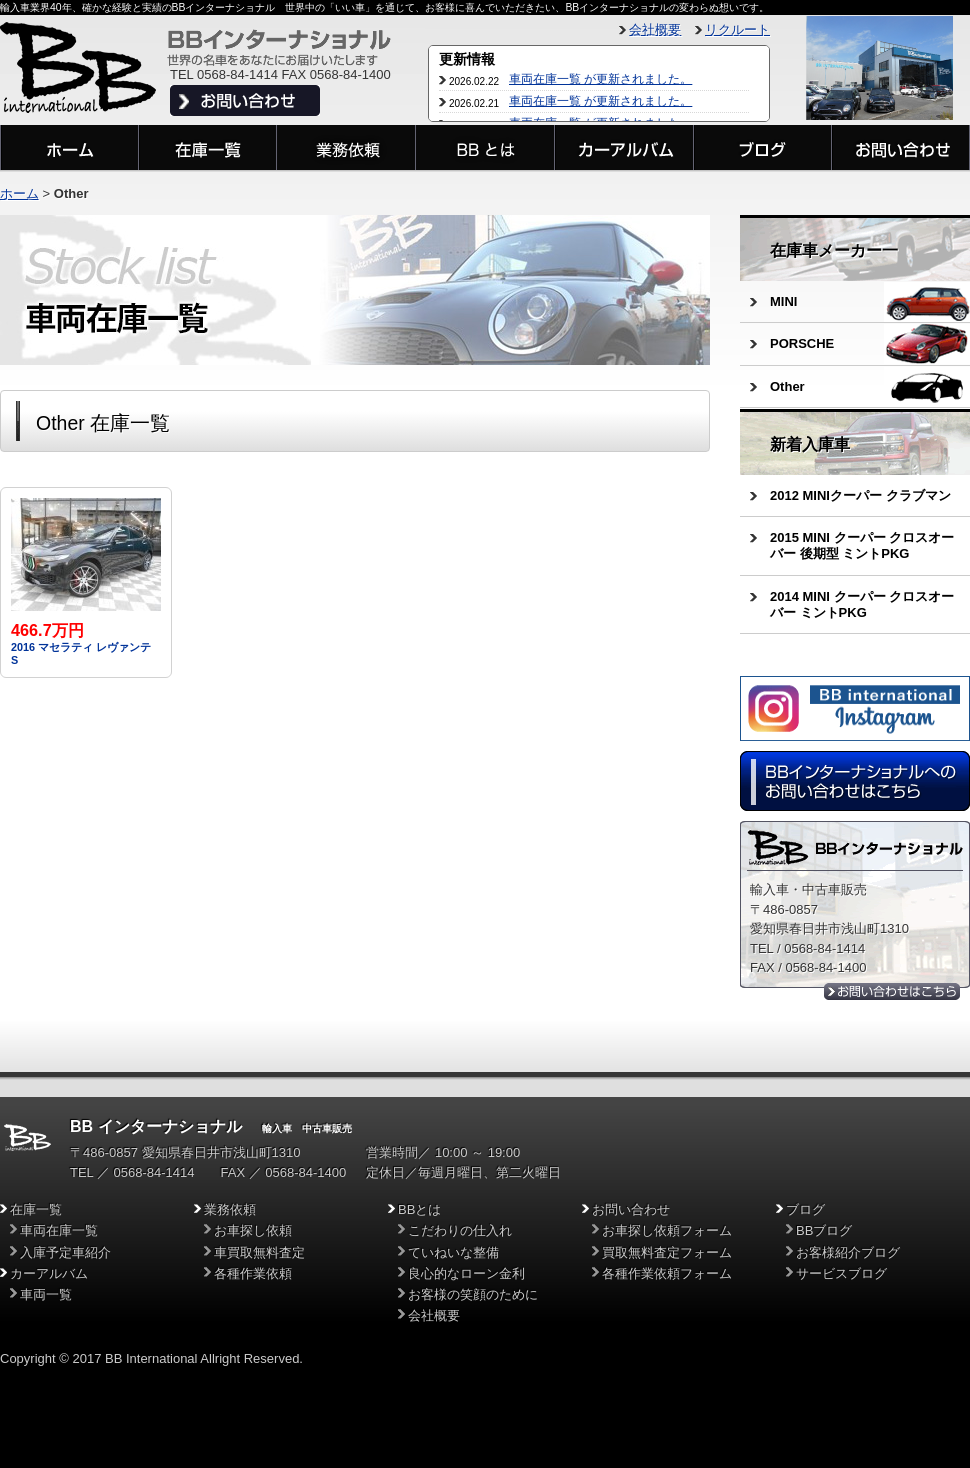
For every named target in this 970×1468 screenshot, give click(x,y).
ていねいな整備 (453, 1252)
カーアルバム (49, 1273)
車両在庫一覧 (59, 1230)
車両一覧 (46, 1294)
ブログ (805, 1209)
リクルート (737, 29)
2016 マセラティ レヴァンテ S (81, 645)
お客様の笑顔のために (473, 1294)
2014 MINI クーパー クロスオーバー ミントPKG (862, 604)
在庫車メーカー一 (834, 250)
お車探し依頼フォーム (667, 1230)
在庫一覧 (36, 1209)
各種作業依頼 (253, 1273)
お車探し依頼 (253, 1230)
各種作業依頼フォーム (667, 1273)
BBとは (419, 1209)
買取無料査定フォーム (667, 1252)
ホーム (19, 193)
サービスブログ (841, 1273)
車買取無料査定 (259, 1252)
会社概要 (655, 29)
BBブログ (824, 1230)
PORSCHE (802, 343)
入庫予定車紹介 (65, 1252)
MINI (783, 301)
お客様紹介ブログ (848, 1252)
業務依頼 (230, 1209)
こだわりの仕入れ (460, 1230)
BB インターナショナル (156, 1126)
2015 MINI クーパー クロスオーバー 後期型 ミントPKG (862, 545)
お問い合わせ (631, 1209)
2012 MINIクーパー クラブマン (860, 495)
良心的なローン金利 (466, 1273)
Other (787, 386)
